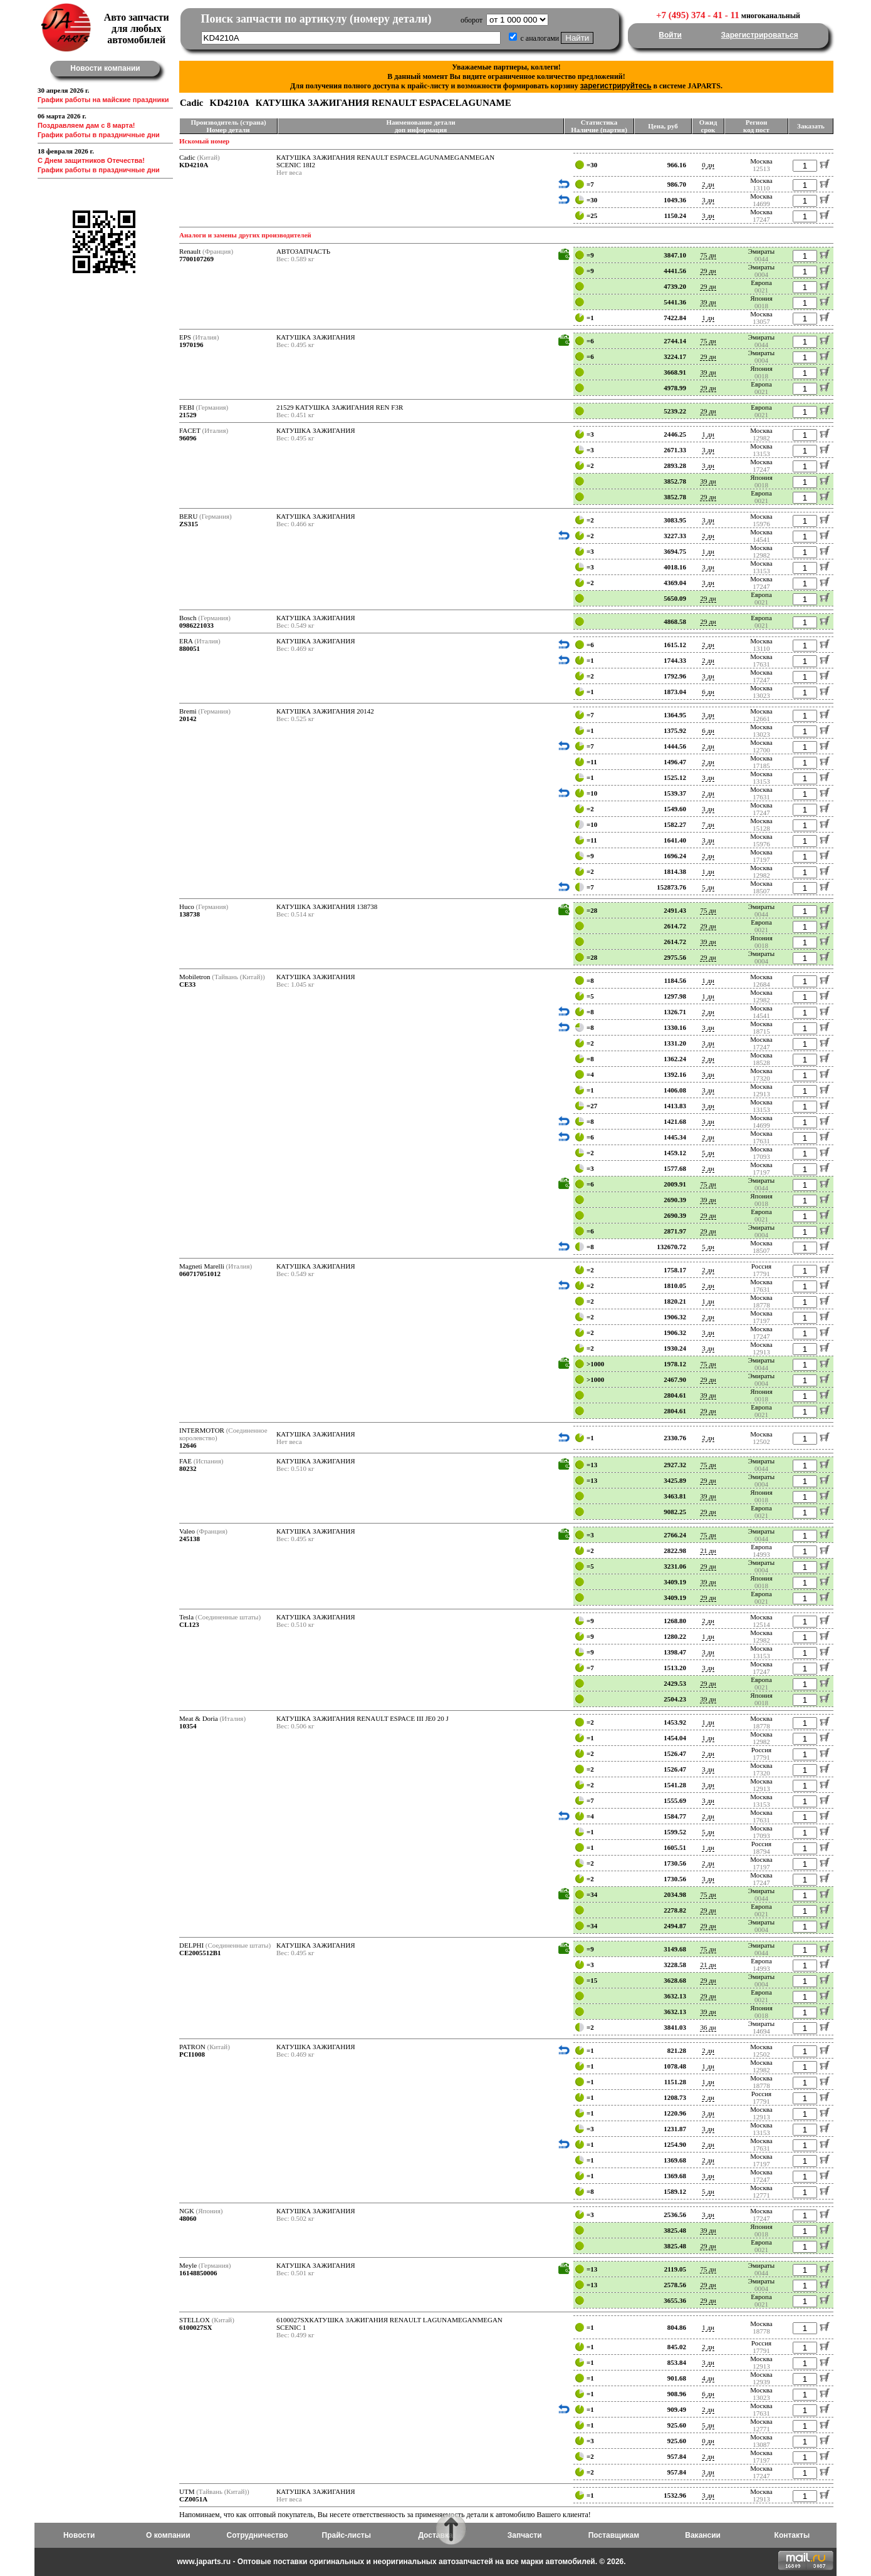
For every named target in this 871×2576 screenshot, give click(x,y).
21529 (188, 414)
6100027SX (195, 2327)
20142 (188, 718)
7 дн (708, 824)
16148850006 (198, 2273)
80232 (188, 1468)
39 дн (708, 302)
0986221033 (196, 625)
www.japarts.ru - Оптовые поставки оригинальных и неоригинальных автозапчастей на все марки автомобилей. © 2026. (401, 2561)
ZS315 (188, 523)
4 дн (708, 2378)
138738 (189, 914)
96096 (188, 438)
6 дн (708, 691)
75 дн (708, 255)
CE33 (187, 984)
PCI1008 (192, 2054)
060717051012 (200, 1273)
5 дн (708, 887)
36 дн (708, 2027)
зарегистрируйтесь (616, 85)
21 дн (708, 1550)
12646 (188, 1445)
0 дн (708, 165)
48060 (188, 2218)
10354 (188, 1726)
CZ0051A (193, 2499)
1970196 (191, 344)
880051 (189, 648)
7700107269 (196, 258)
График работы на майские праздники (103, 99)
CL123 (189, 1624)
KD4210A (193, 165)
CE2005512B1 (200, 1952)
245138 (189, 1538)
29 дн (708, 270)
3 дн (708, 200)
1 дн (708, 317)
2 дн (708, 184)
